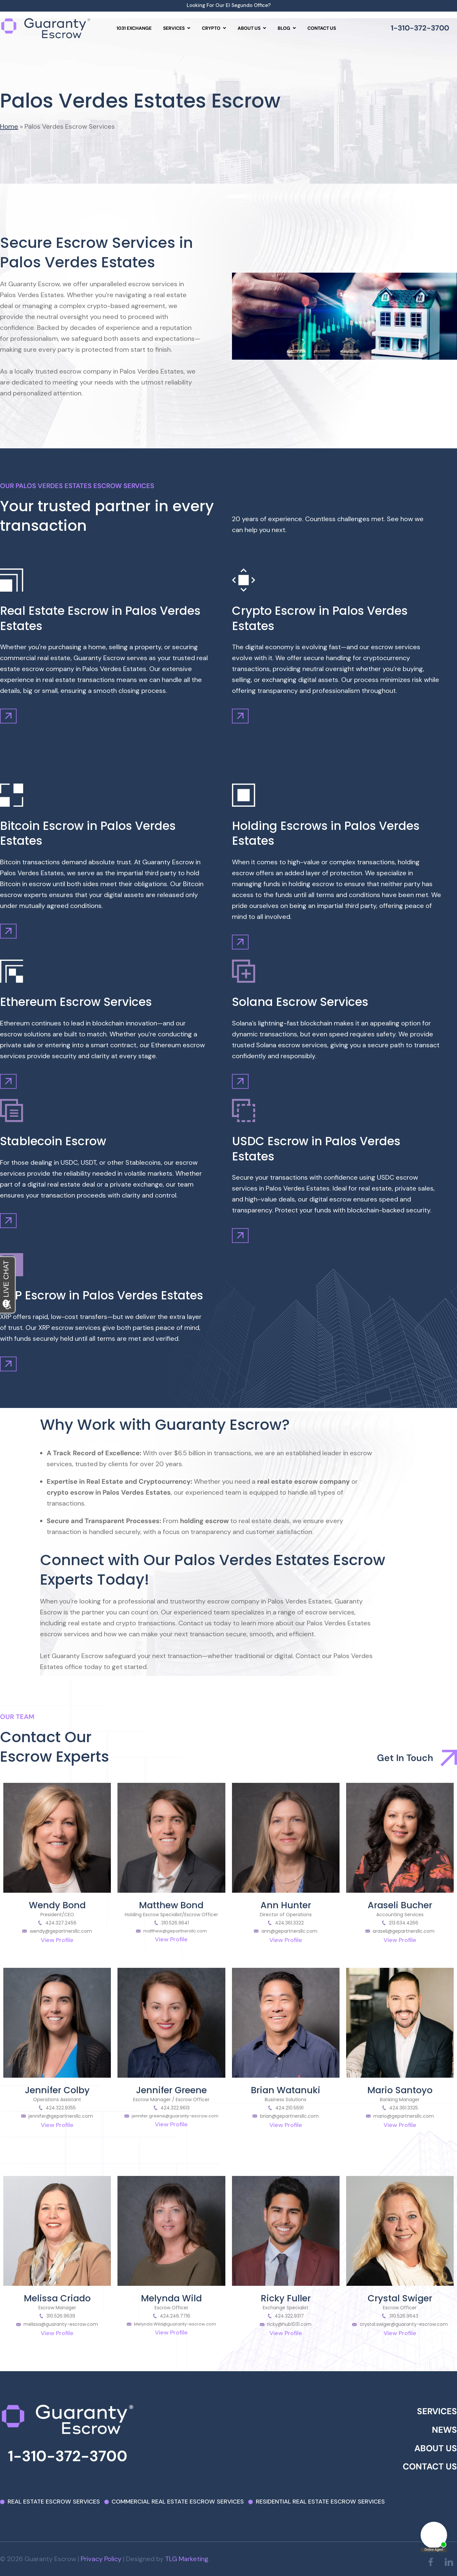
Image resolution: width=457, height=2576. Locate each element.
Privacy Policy (101, 2558)
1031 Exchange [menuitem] (134, 28)
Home (9, 126)
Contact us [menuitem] (321, 28)
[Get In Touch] (448, 1758)
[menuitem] (177, 28)
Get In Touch (405, 1758)
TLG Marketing (186, 2558)
